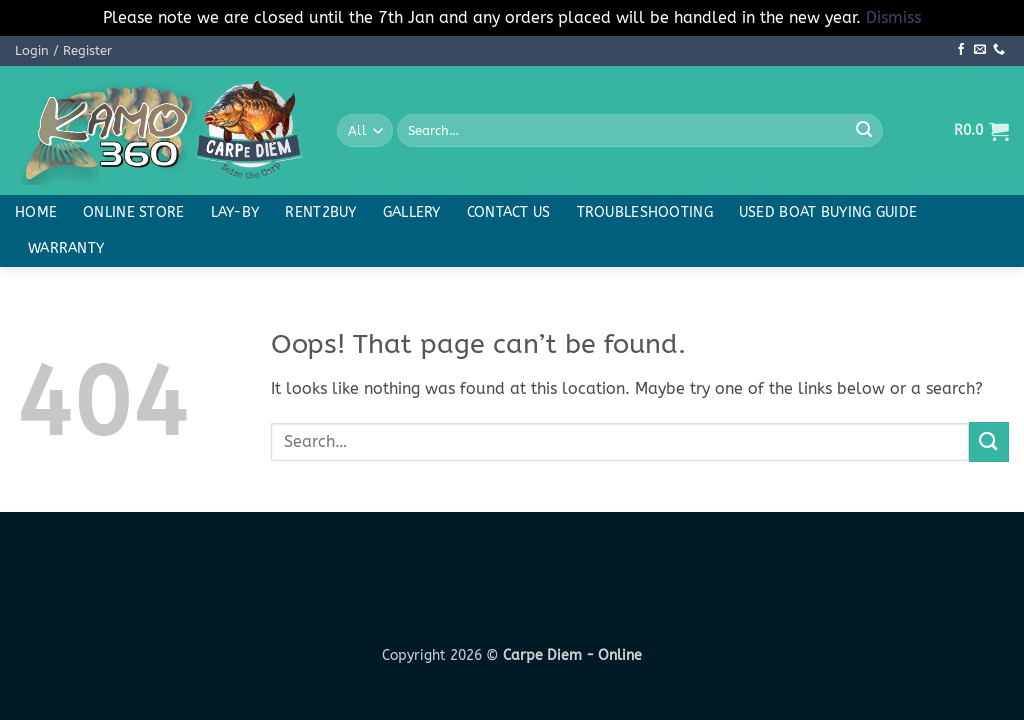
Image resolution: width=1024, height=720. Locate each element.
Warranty (66, 248)
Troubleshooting (645, 212)
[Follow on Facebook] (961, 50)
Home (36, 212)
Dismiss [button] (893, 17)
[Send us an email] (980, 50)
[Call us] (999, 50)
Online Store (133, 212)
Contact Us (509, 212)
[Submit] (864, 131)
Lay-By (235, 212)
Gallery (412, 212)
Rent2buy (320, 212)
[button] (63, 51)
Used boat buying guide (828, 212)
